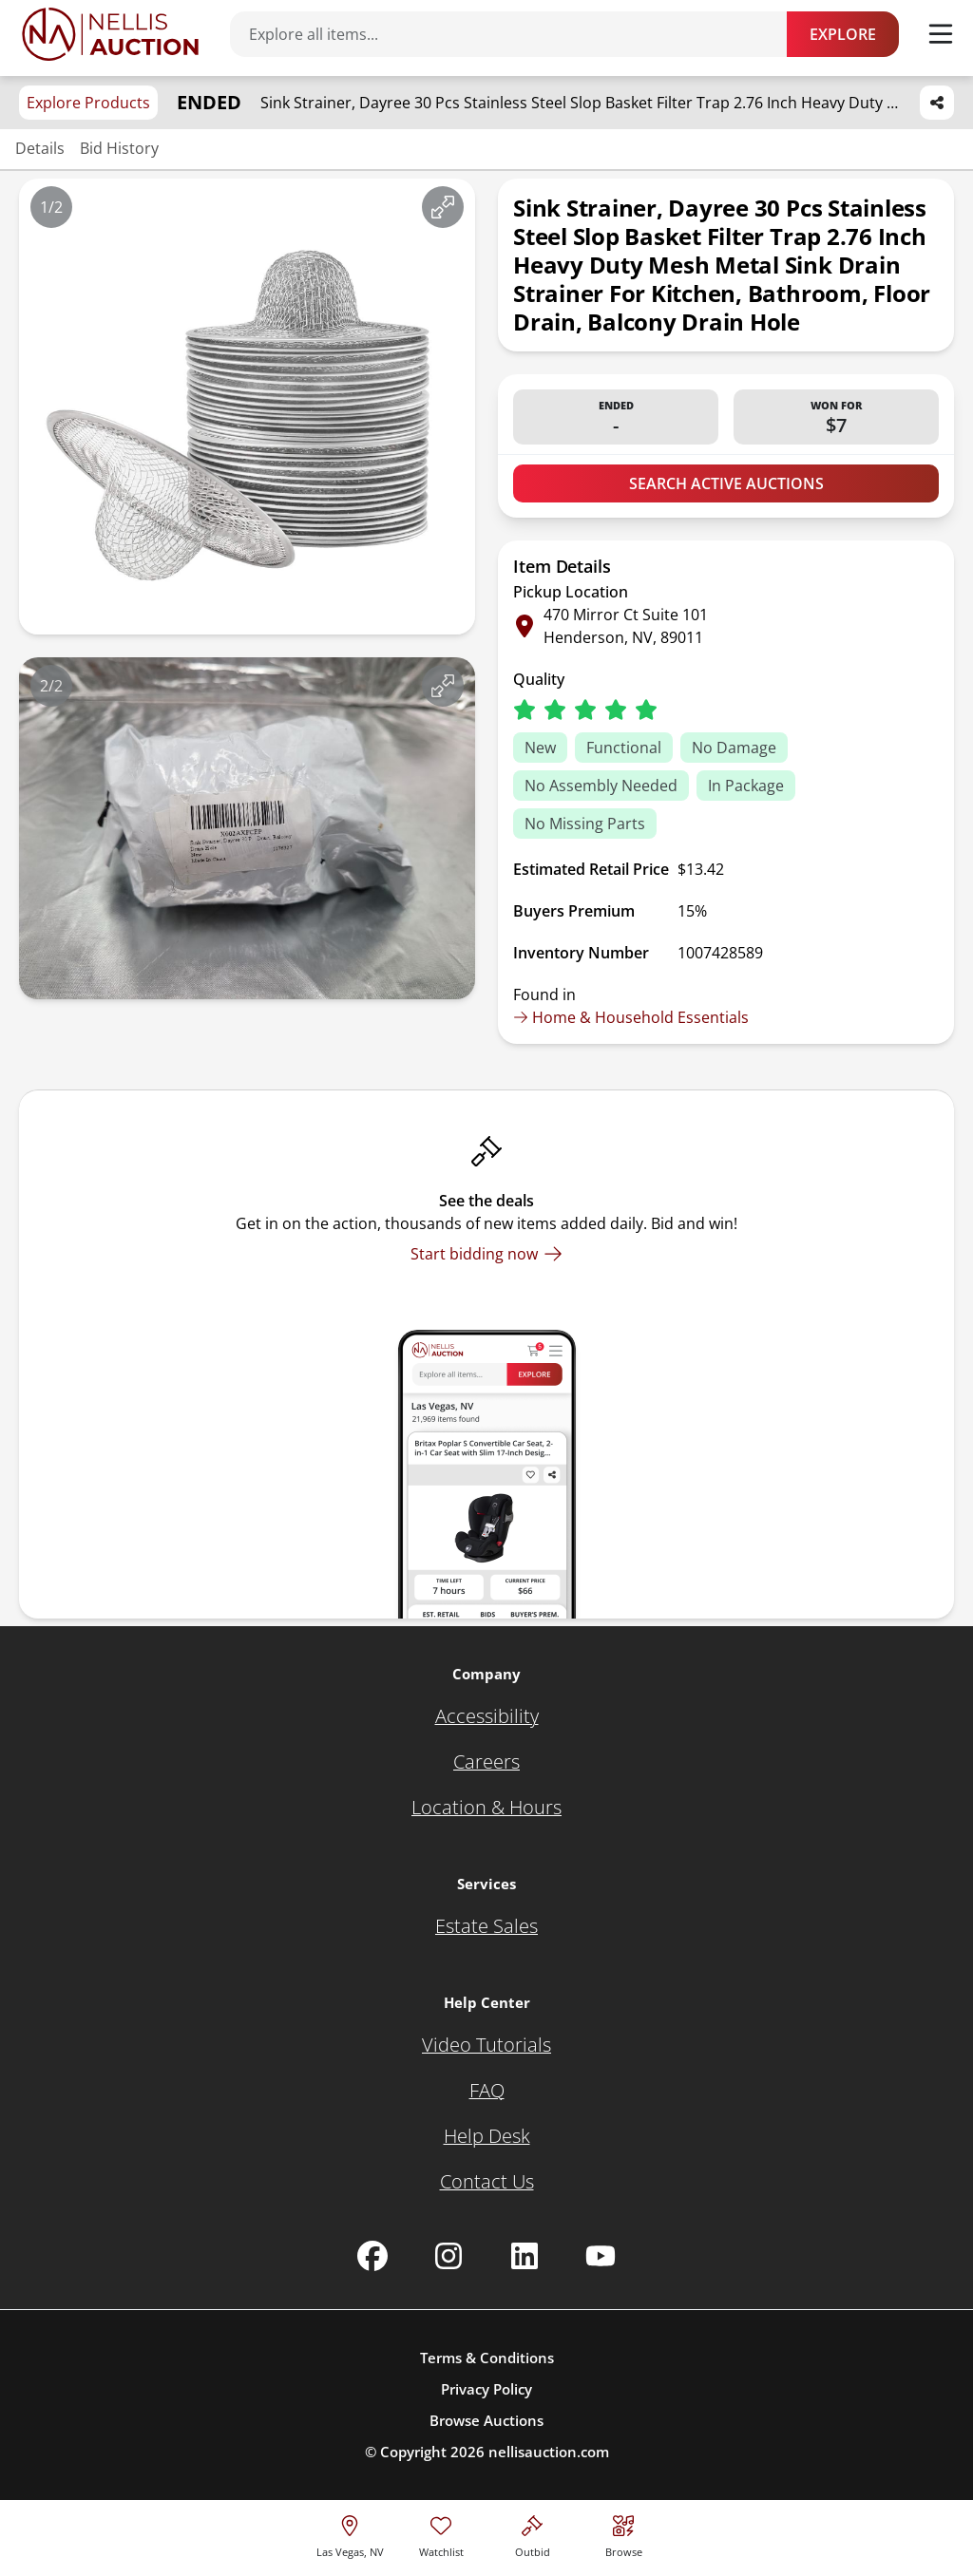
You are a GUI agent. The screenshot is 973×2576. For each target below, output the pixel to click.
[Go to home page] (110, 34)
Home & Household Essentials (631, 1017)
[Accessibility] (487, 1716)
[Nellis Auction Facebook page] (372, 2256)
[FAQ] (487, 2090)
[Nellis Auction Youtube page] (600, 2256)
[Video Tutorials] (486, 2045)
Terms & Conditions (487, 2357)
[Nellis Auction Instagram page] (448, 2256)
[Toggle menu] (940, 34)
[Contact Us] (487, 2182)
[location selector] (350, 2534)
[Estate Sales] (486, 1926)
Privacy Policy (486, 2388)
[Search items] (518, 34)
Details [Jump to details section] (40, 148)
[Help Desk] (487, 2136)
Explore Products (88, 102)
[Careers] (486, 1762)
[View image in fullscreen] (443, 207)
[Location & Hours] (486, 1807)
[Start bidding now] (486, 1253)
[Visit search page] (624, 2534)
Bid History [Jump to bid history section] (119, 148)
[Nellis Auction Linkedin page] (524, 2256)
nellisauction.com (548, 2451)
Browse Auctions (486, 2420)
